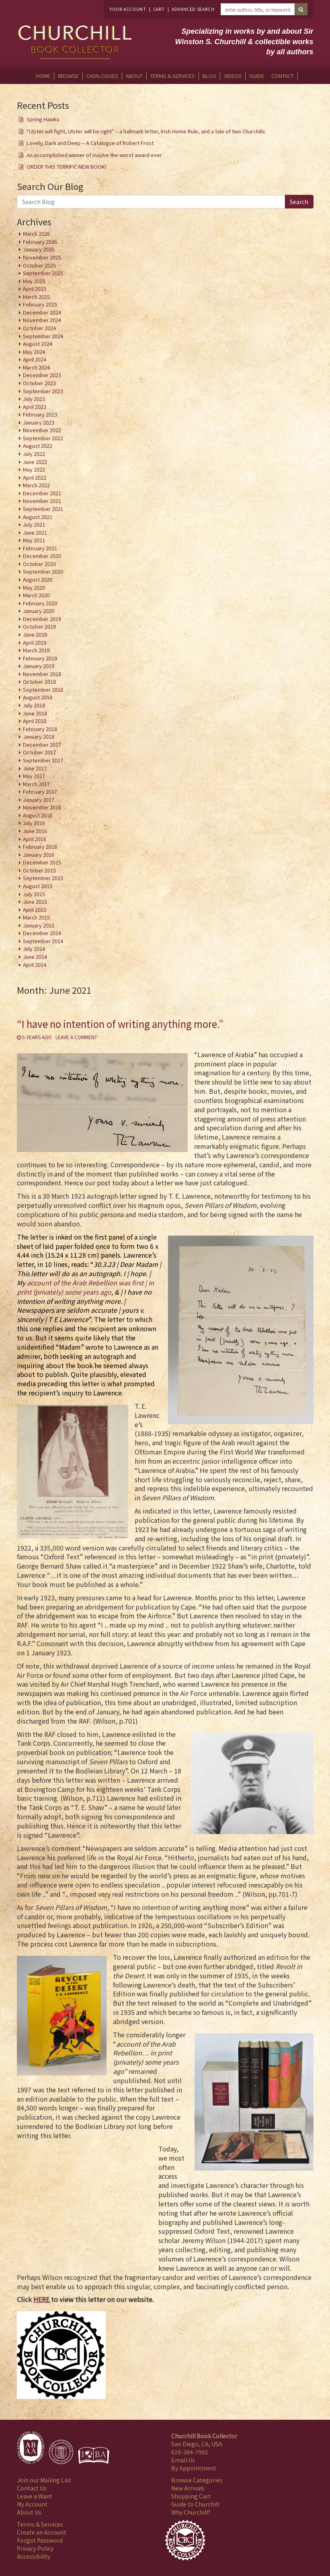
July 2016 (34, 823)
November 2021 (42, 501)
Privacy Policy (35, 2548)
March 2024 (36, 367)
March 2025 (36, 296)
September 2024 (43, 336)
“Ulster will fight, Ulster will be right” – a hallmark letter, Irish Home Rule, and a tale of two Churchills (146, 131)
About (134, 76)
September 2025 (43, 273)
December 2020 (42, 556)
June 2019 (35, 634)
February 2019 (40, 658)
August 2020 (37, 579)
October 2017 (39, 752)
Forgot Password (40, 2540)
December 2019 (42, 619)
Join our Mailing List (44, 2480)
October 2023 (39, 383)
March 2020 (36, 595)
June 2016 (35, 831)
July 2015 (34, 894)
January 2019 (38, 666)
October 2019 (39, 626)
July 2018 (34, 705)
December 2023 (42, 375)
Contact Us (32, 2488)
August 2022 (37, 445)
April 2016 (34, 839)
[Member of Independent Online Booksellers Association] (93, 2455)
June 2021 (35, 532)
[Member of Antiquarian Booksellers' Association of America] (30, 2447)
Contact (282, 76)
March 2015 (36, 917)
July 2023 (34, 398)
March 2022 (36, 485)
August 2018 (37, 697)
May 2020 (34, 587)
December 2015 (42, 862)
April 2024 (34, 359)
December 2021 (42, 493)
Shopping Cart (191, 2496)
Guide (256, 76)
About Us (29, 2512)
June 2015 (35, 901)
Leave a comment (76, 1037)
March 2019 (36, 650)
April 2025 (34, 288)
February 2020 (40, 603)
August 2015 (37, 886)
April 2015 (34, 909)
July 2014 (34, 948)
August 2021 (37, 517)
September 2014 (43, 941)
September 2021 (43, 509)
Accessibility (33, 2556)
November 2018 (42, 674)
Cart (159, 9)
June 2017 (35, 768)
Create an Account (41, 2532)
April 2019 (34, 642)
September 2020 (43, 571)
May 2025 (34, 281)
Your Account (128, 9)
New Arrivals (188, 2488)
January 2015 (38, 925)
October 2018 (39, 681)
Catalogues (102, 76)
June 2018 (35, 713)
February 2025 (40, 304)
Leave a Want (34, 2496)
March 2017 (36, 784)
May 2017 (34, 776)
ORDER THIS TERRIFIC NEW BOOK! (66, 166)
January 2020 (38, 611)
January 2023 (38, 422)
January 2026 (38, 249)
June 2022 (35, 462)
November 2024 (42, 320)
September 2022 (43, 438)
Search (299, 202)
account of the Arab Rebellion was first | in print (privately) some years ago (85, 1287)
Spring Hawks (43, 119)
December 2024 (42, 312)
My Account (32, 2504)
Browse (68, 76)
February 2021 (40, 548)
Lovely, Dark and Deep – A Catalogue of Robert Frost (90, 143)
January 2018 (38, 736)
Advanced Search (193, 9)
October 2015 (39, 870)
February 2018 (40, 729)
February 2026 (40, 241)
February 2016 (40, 846)
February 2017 (40, 791)
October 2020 (39, 564)
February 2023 (40, 414)
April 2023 (34, 407)
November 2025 (42, 257)
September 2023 (43, 391)
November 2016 (42, 807)
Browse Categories (197, 2480)
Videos (233, 76)
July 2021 (34, 524)
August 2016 (37, 815)
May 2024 (34, 351)
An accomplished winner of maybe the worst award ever (94, 155)
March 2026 (36, 233)
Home (43, 76)
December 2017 (42, 744)
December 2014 (42, 933)
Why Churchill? (190, 2512)
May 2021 (34, 540)
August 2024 (37, 343)
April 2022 (34, 477)
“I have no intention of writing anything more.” (120, 1024)
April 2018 (34, 721)
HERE (41, 2299)
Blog (209, 76)
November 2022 (42, 430)
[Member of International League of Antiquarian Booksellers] (61, 2452)
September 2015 (43, 878)
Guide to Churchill (195, 2504)
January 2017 (38, 799)
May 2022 (34, 469)
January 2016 (38, 854)
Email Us (183, 2460)
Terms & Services (172, 76)
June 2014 (35, 956)
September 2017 (43, 760)
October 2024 (39, 328)
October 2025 (39, 265)
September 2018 (43, 689)
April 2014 (34, 964)
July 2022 (34, 454)
